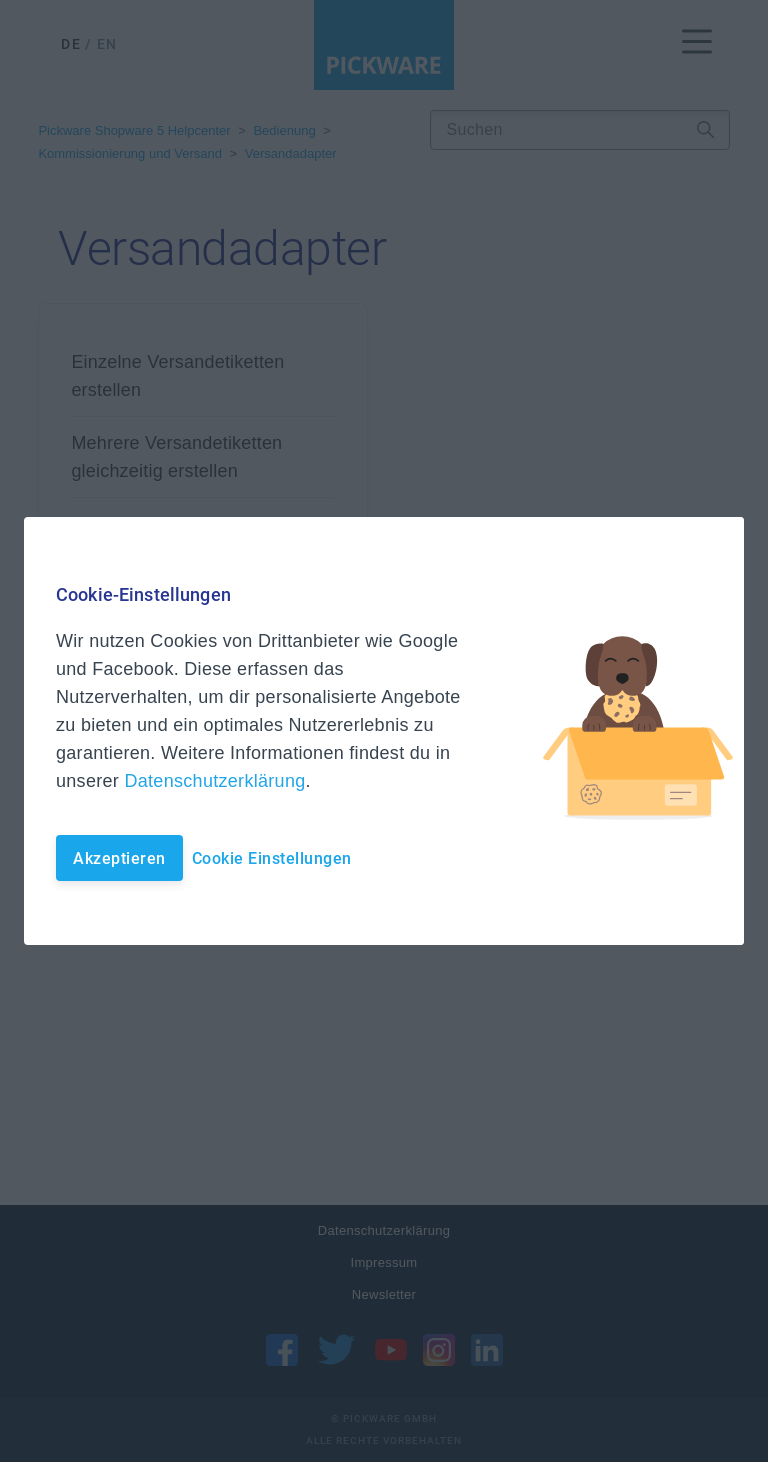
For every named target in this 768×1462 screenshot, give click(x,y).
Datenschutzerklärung (214, 781)
